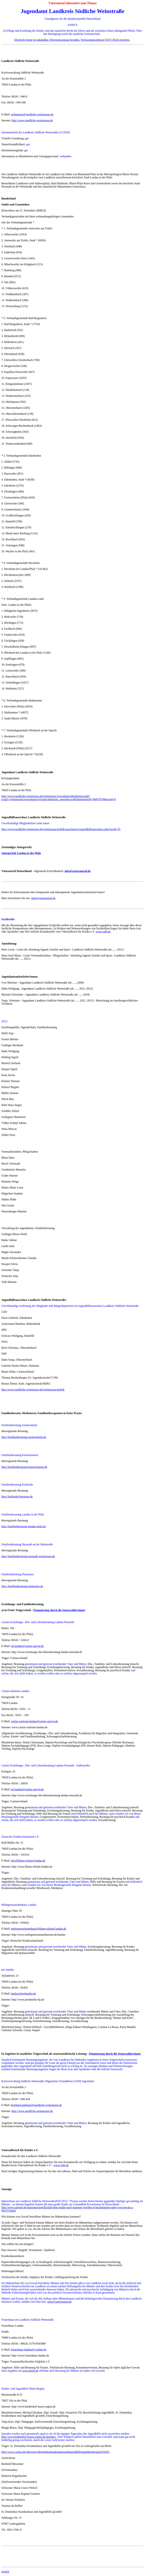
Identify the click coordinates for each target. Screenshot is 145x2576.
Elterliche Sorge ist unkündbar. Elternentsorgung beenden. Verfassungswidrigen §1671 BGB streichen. (72, 39)
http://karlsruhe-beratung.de (17, 1496)
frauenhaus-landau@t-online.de (28, 2349)
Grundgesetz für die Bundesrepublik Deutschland (72, 18)
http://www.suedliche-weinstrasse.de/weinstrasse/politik (33, 1389)
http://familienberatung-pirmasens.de (22, 1586)
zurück (5, 2571)
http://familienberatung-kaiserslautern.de (24, 1466)
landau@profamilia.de (23, 1993)
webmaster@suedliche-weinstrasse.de (32, 114)
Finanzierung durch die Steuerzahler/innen (59, 1610)
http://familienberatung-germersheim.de (23, 1437)
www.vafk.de (103, 931)
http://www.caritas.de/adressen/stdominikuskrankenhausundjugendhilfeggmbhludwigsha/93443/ (55, 2451)
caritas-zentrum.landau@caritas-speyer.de (34, 1721)
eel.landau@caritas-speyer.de (27, 1646)
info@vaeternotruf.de (43, 898)
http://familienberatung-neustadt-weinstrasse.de (28, 1556)
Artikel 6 (72, 24)
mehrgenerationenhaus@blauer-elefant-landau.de (38, 1928)
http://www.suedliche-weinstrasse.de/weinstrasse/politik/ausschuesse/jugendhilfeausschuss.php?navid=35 (60, 829)
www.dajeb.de (30, 2370)
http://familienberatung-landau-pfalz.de (23, 1526)
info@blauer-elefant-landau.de (28, 1860)
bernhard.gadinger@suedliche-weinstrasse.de (36, 2105)
